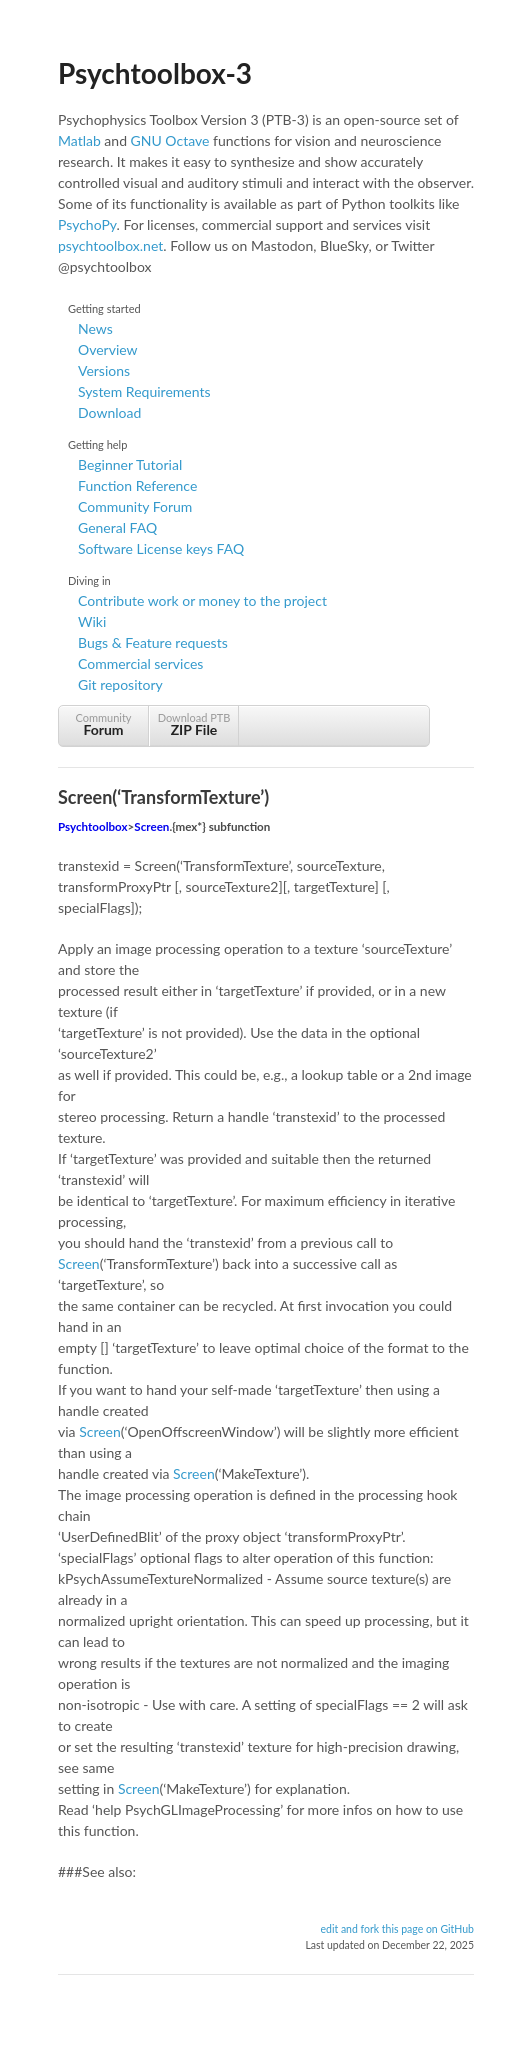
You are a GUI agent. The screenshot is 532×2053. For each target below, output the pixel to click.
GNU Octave (170, 140)
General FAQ (117, 527)
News (95, 328)
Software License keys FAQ (161, 548)
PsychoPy (87, 224)
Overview (108, 349)
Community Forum (135, 506)
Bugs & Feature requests (153, 642)
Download (109, 412)
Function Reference (137, 485)
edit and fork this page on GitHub (397, 1929)
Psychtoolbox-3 (155, 73)
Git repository (120, 684)
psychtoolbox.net (110, 245)
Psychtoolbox (93, 826)
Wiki (92, 621)
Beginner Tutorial (130, 464)
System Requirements (144, 391)
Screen (151, 826)
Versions (104, 370)
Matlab (79, 140)
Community (103, 724)
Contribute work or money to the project (202, 600)
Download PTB (194, 724)
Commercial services (140, 663)
